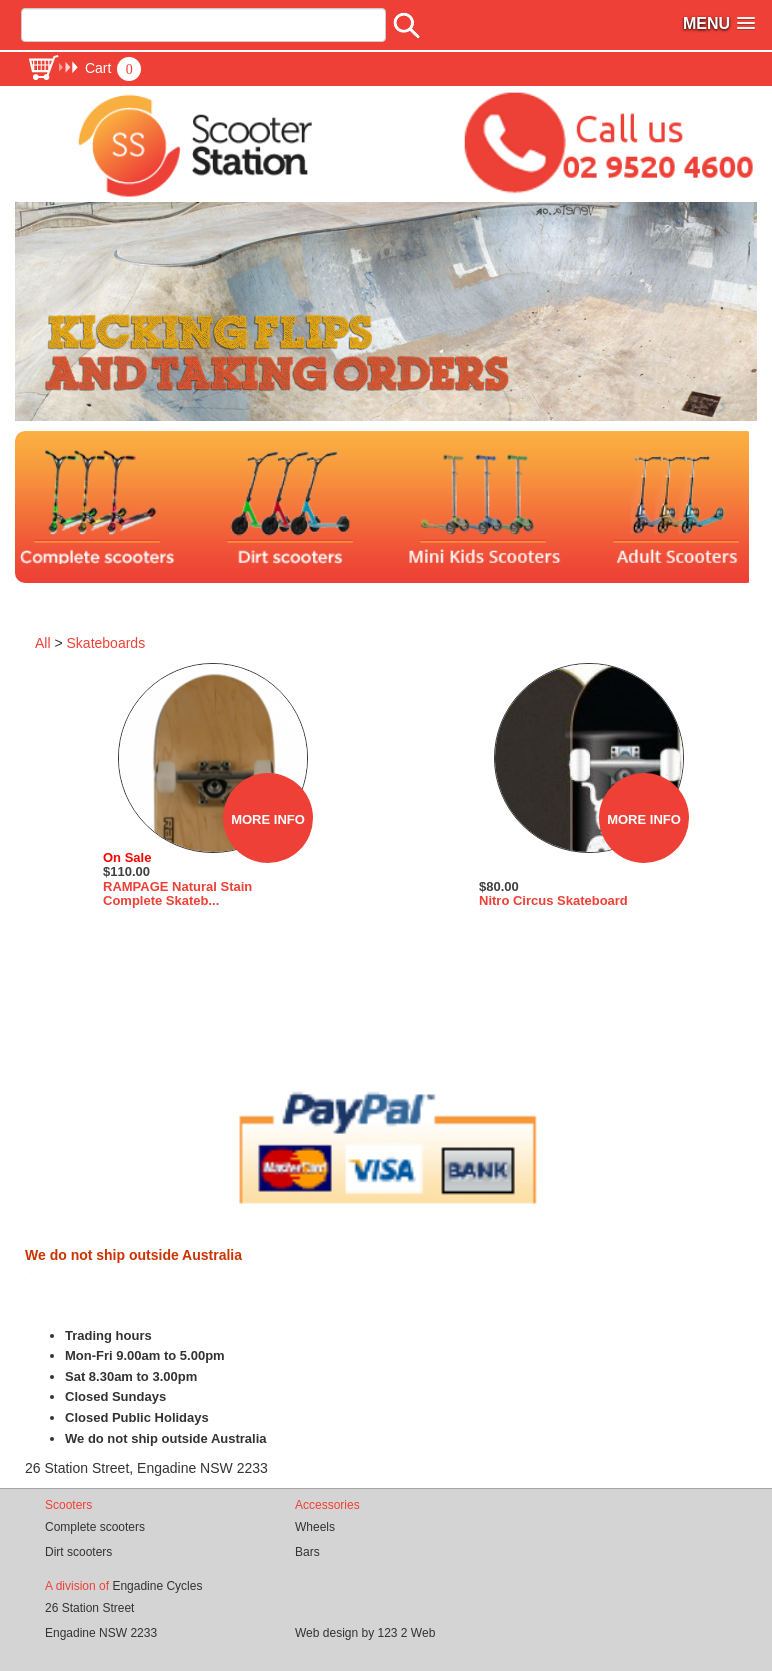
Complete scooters (95, 1527)
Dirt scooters (78, 1552)
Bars (307, 1552)
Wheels (315, 1527)
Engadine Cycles (157, 1586)
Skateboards (106, 643)
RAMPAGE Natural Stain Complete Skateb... (177, 893)
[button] (84, 68)
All (43, 643)
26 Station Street (89, 1608)
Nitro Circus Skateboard (553, 900)
